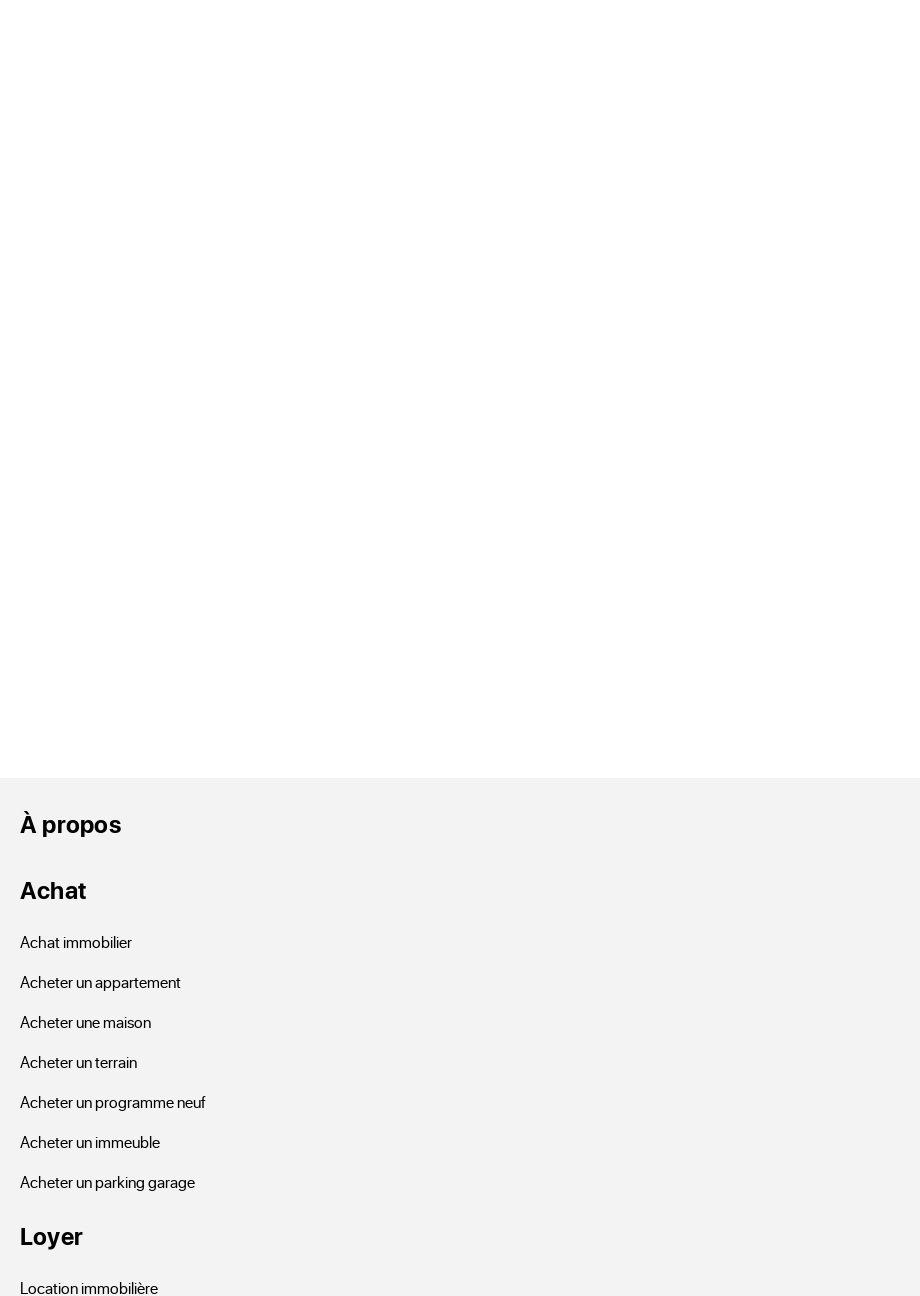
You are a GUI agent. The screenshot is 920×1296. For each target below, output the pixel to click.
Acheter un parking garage (107, 1181)
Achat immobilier (76, 941)
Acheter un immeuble (90, 1141)
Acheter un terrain (78, 1061)
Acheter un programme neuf (113, 1101)
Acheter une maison (85, 1021)
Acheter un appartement (100, 981)
